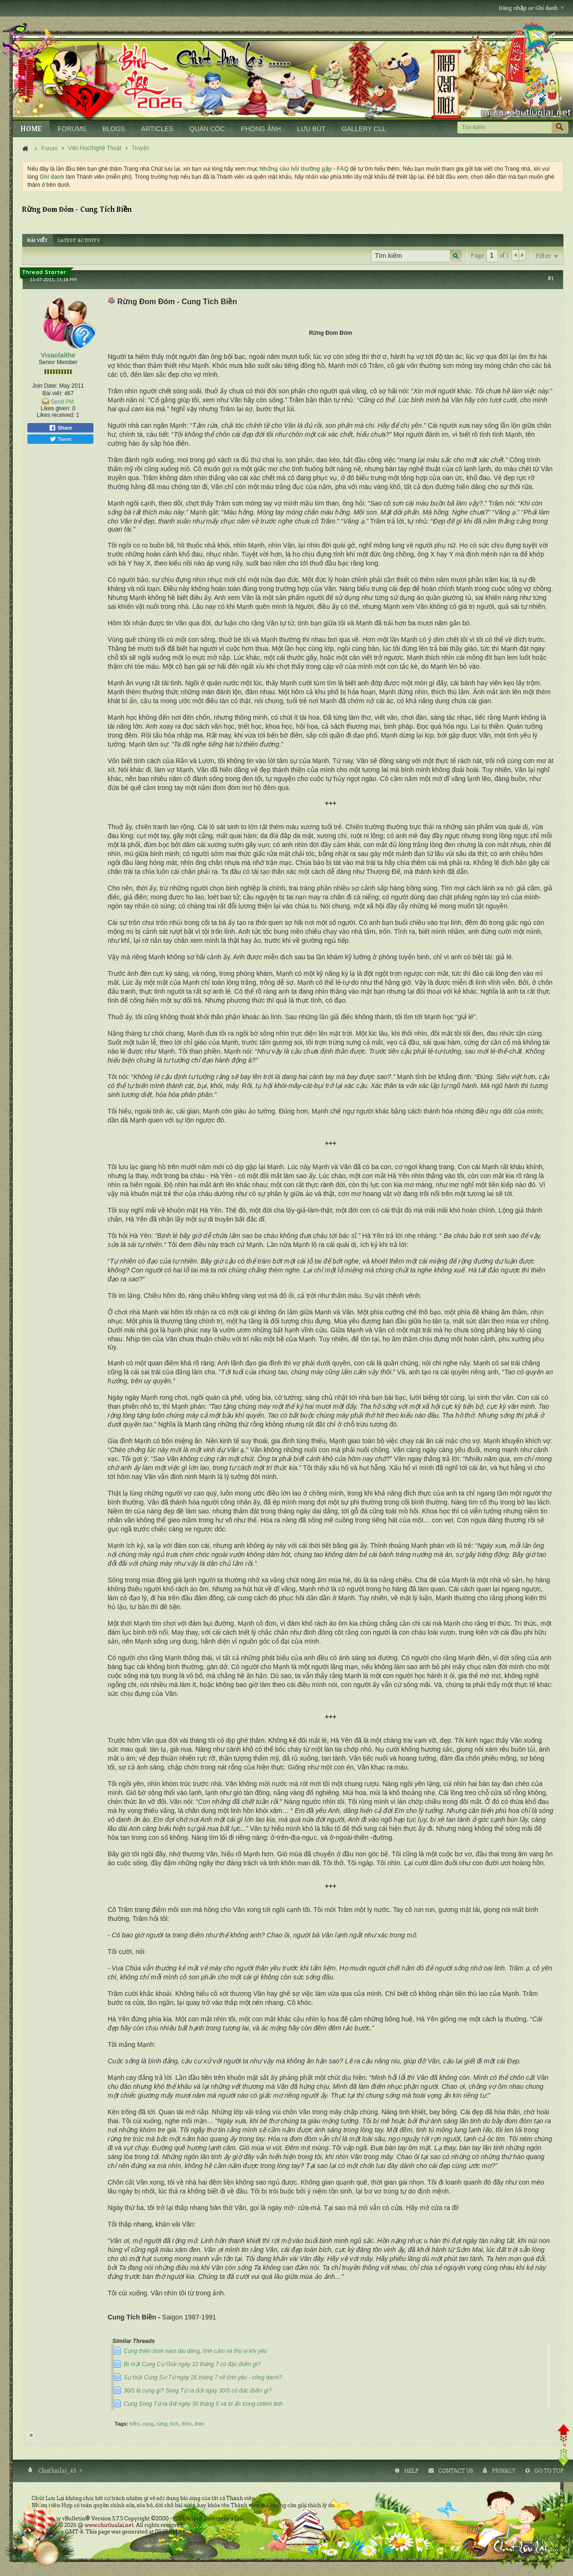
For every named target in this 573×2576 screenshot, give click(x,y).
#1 (551, 278)
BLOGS (113, 129)
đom (199, 2423)
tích (174, 2423)
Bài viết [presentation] (37, 240)
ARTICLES (157, 129)
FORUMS (72, 129)
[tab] (37, 240)
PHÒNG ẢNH (261, 129)
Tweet (60, 439)
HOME (31, 129)
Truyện (140, 148)
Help (411, 2471)
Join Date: (45, 385)
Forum (49, 148)
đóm (186, 2423)
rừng (161, 2423)
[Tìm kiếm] (504, 127)
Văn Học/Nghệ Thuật (94, 148)
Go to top (549, 2471)
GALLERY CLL (364, 129)
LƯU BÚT (311, 129)
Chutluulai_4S (60, 2471)
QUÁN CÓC (207, 129)
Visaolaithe (58, 355)
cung (147, 2423)
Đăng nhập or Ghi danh (531, 8)
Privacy (503, 2471)
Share (60, 428)
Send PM (62, 402)
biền (135, 2423)
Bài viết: (52, 393)
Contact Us (455, 2471)
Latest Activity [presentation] (79, 240)
